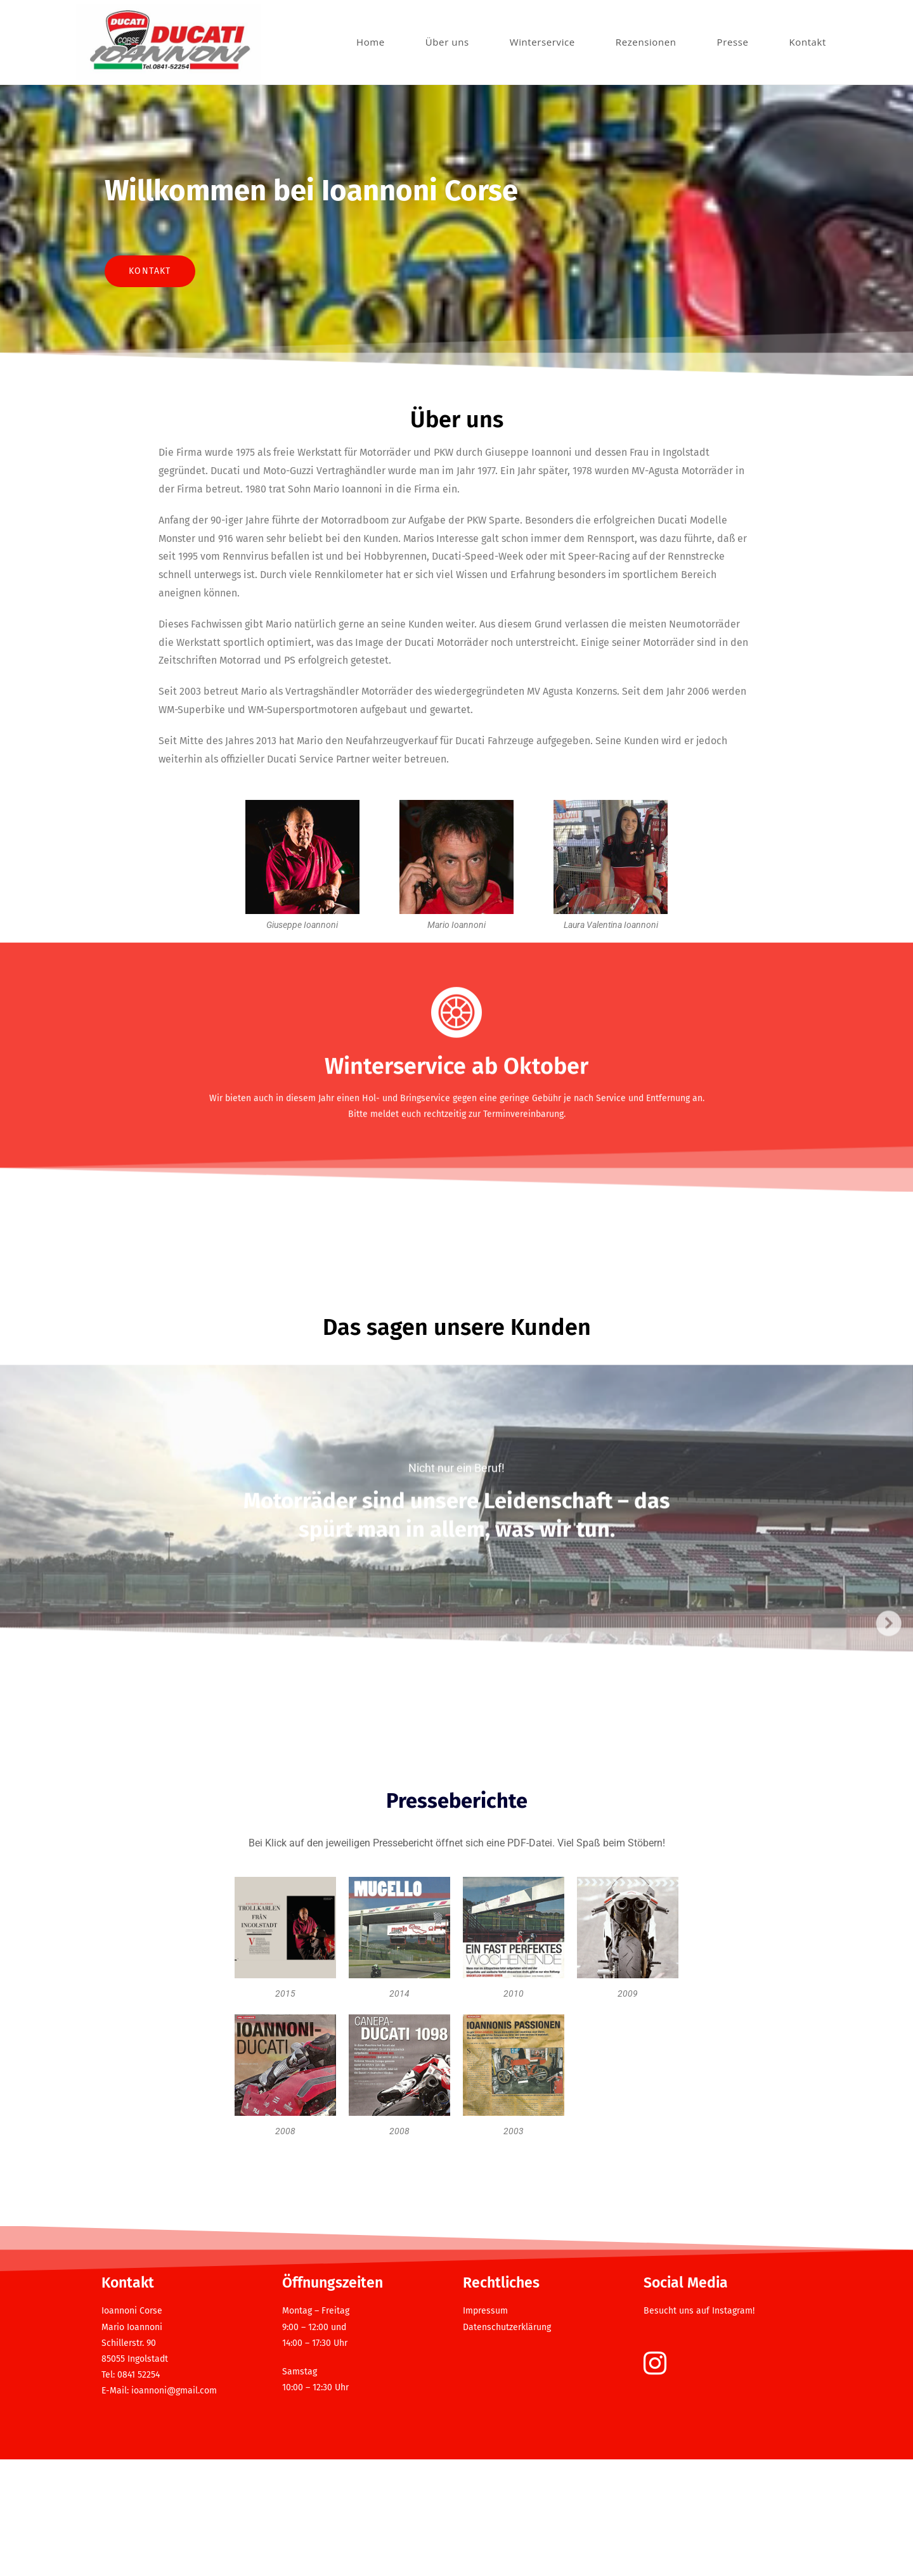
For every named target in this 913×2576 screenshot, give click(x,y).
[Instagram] (655, 2481)
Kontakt (150, 324)
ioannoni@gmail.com (174, 2507)
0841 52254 (138, 2492)
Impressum (485, 2428)
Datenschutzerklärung (507, 2443)
